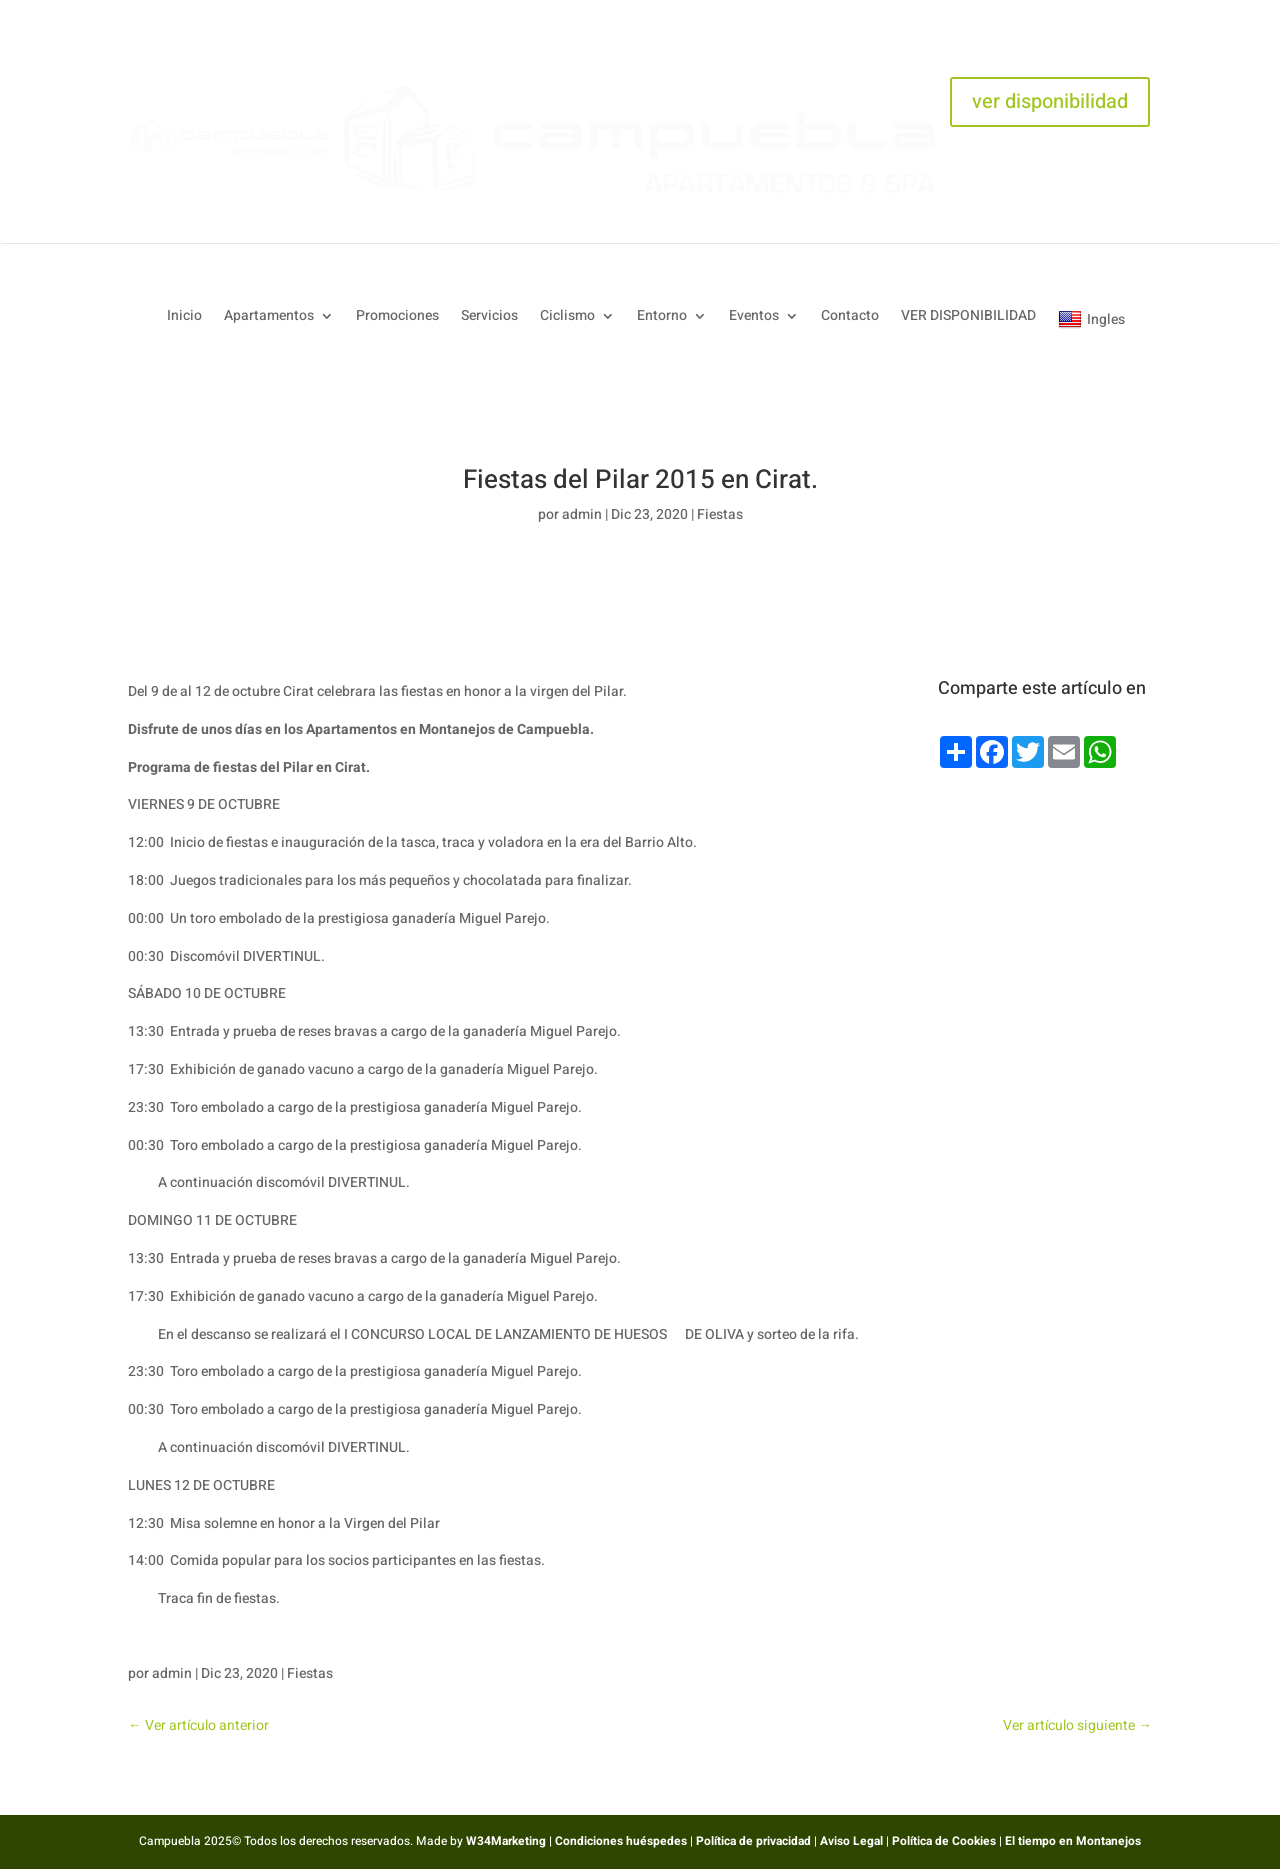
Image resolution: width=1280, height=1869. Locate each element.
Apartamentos (269, 317)
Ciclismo (567, 317)
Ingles (1091, 319)
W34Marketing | (510, 1841)
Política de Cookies (944, 1841)
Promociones (397, 317)
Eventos (754, 317)
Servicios (489, 317)
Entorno (662, 317)
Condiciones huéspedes (621, 1841)
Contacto (850, 317)
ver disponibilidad (1050, 101)
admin (582, 514)
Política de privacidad (753, 1841)
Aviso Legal (851, 1841)
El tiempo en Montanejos (1073, 1841)
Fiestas (720, 514)
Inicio (184, 317)
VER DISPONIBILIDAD (968, 317)
